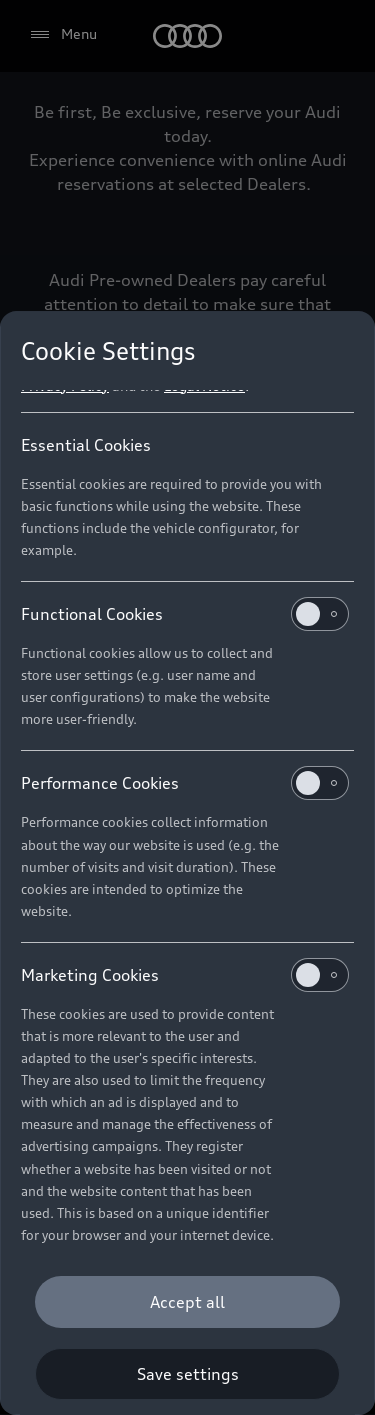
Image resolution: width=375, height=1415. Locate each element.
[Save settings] (187, 1374)
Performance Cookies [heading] (185, 783)
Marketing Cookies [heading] (185, 975)
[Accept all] (187, 1302)
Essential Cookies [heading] (86, 445)
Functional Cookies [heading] (185, 614)
